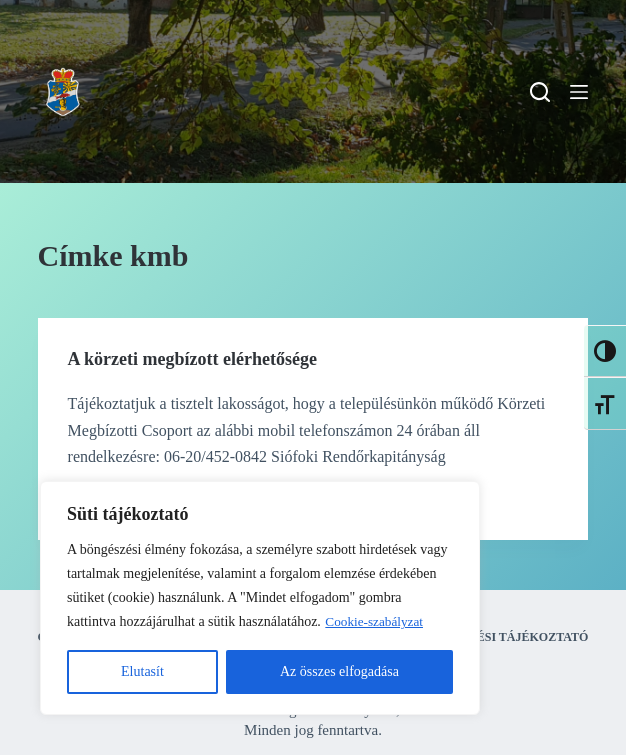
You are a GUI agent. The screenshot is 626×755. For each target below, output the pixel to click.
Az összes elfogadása (339, 671)
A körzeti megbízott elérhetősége (192, 359)
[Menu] (579, 92)
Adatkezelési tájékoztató (495, 637)
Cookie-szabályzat (376, 621)
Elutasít (142, 671)
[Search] (540, 92)
